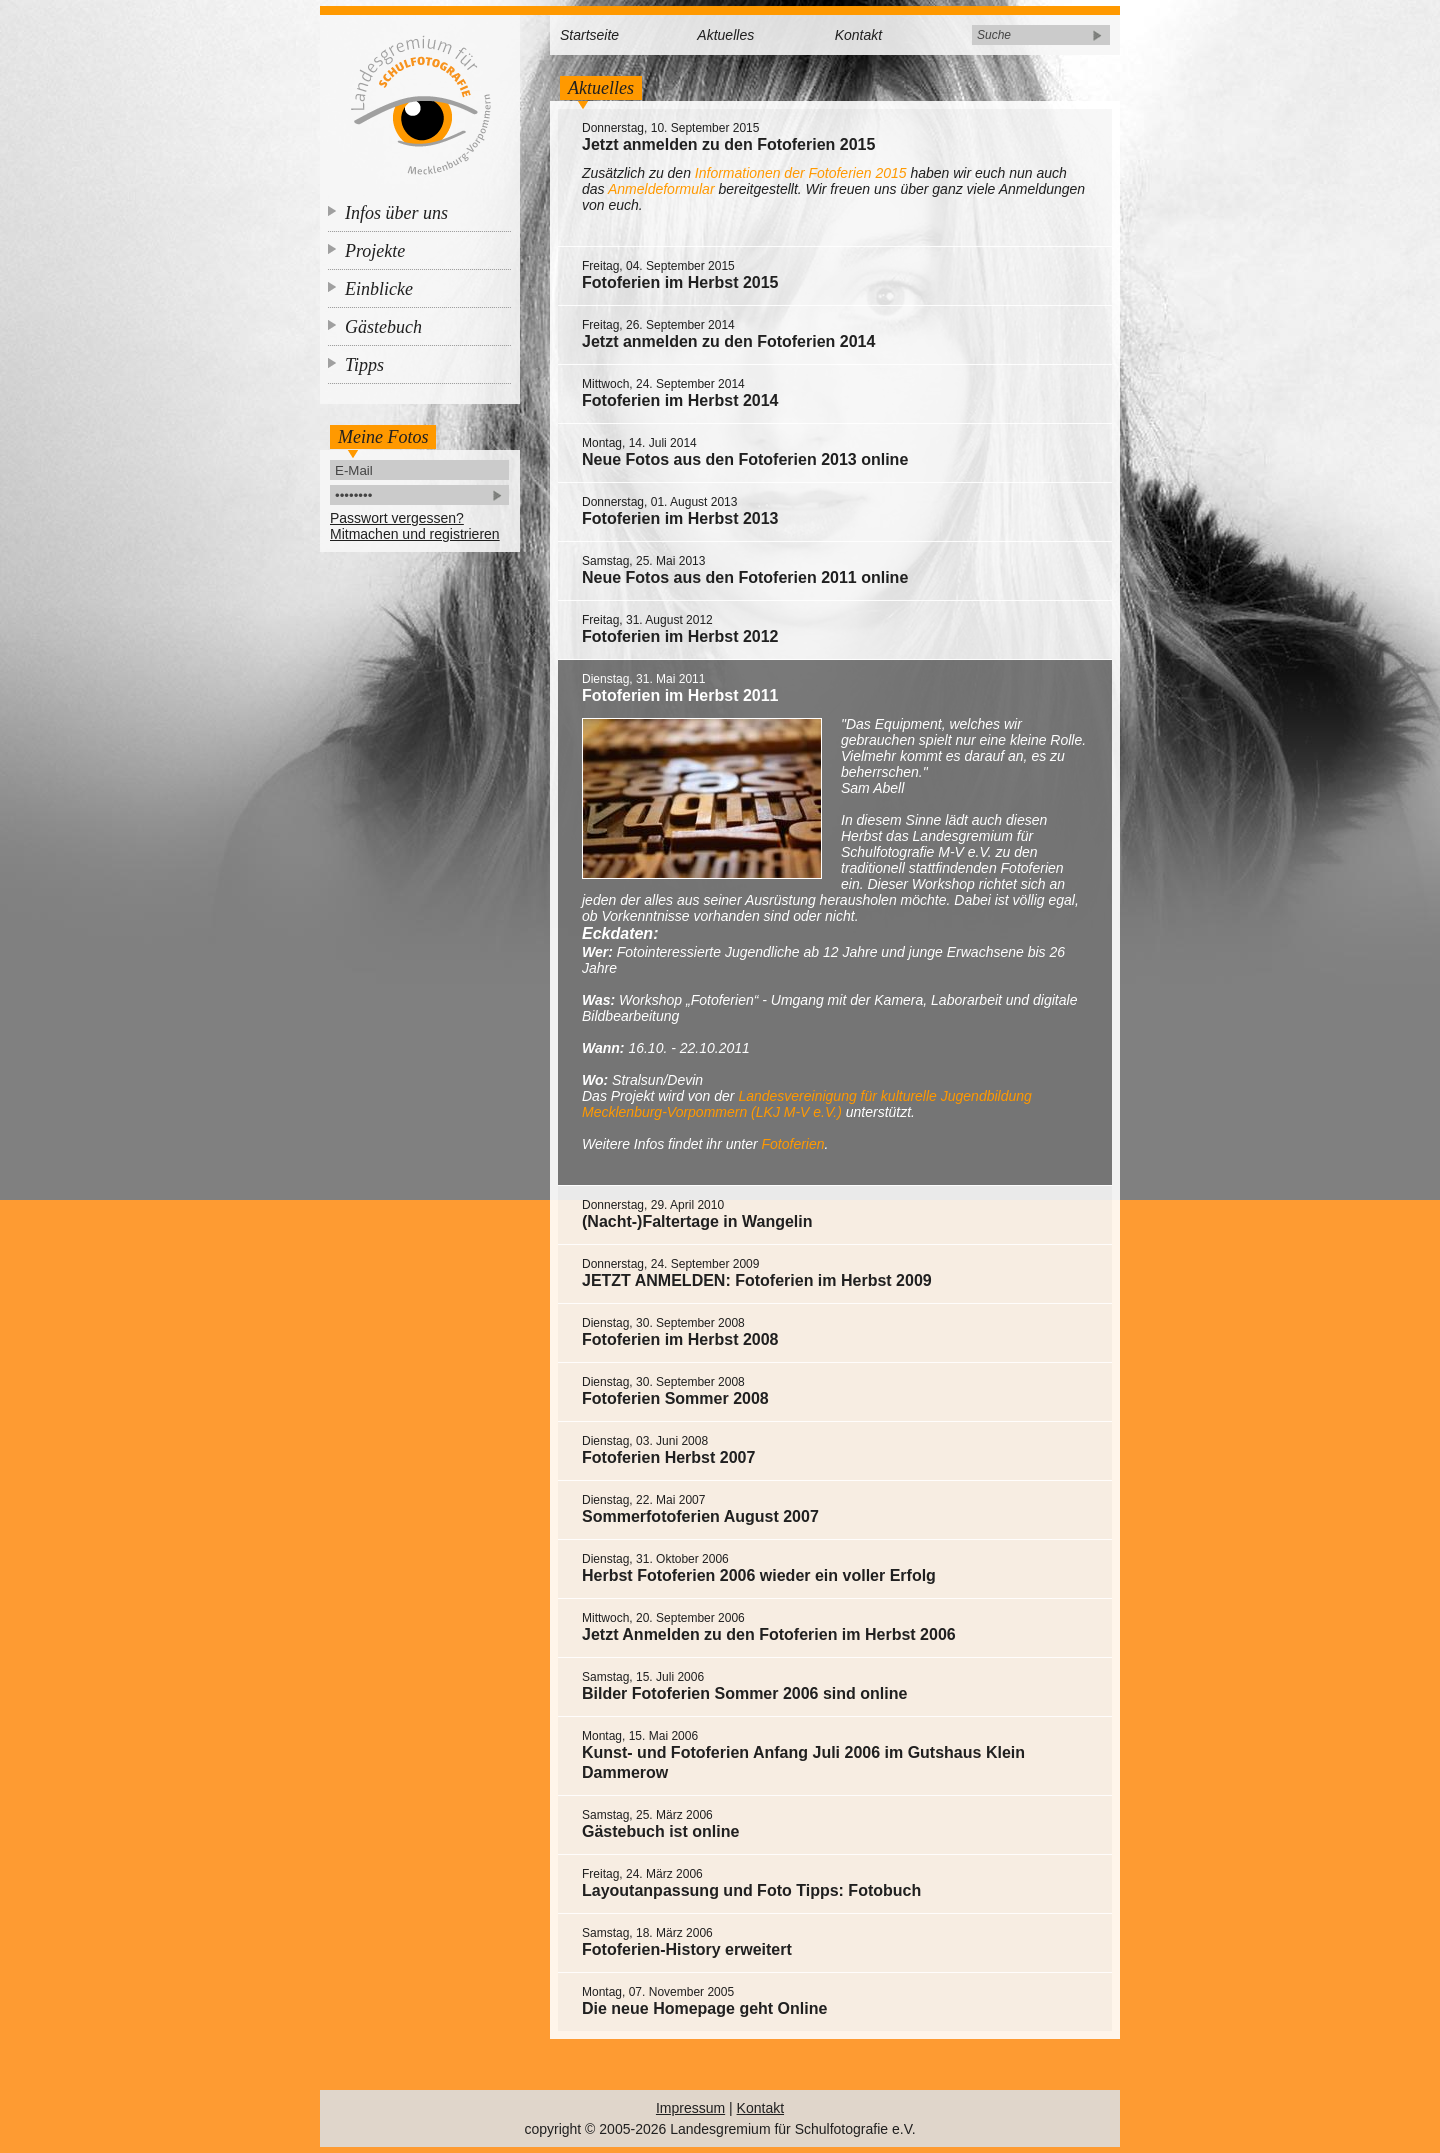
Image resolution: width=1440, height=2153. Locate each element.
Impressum (690, 2108)
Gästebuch (383, 327)
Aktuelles (725, 35)
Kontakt (858, 35)
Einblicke (379, 289)
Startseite (589, 35)
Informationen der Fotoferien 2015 (801, 173)
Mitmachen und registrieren (415, 534)
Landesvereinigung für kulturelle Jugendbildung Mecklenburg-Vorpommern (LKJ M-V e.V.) (807, 1104)
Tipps (364, 365)
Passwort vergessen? (397, 518)
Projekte (375, 251)
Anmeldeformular (661, 189)
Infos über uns (396, 213)
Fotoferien (793, 1144)
